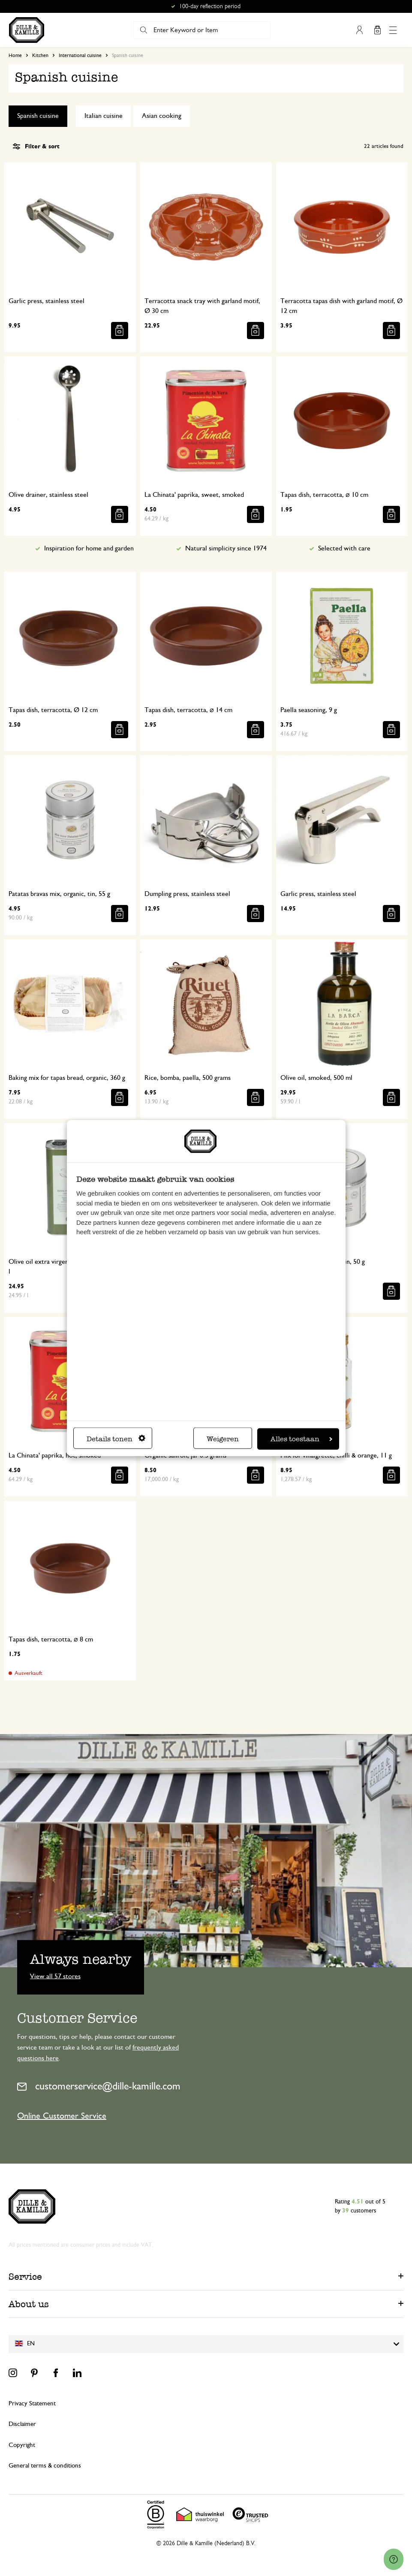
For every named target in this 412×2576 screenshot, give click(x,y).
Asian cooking (161, 115)
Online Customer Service (61, 2116)
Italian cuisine (103, 115)
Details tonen (116, 1439)
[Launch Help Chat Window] (393, 2559)
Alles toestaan (301, 1439)
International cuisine (80, 55)
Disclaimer (22, 2424)
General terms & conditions (45, 2465)
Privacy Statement (32, 2403)
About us (29, 2304)
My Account (359, 30)
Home (15, 55)
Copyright (22, 2445)
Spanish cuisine (38, 115)
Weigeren (223, 1439)
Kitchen (40, 55)
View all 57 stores (55, 1975)
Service (25, 2276)
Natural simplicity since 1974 (226, 548)
